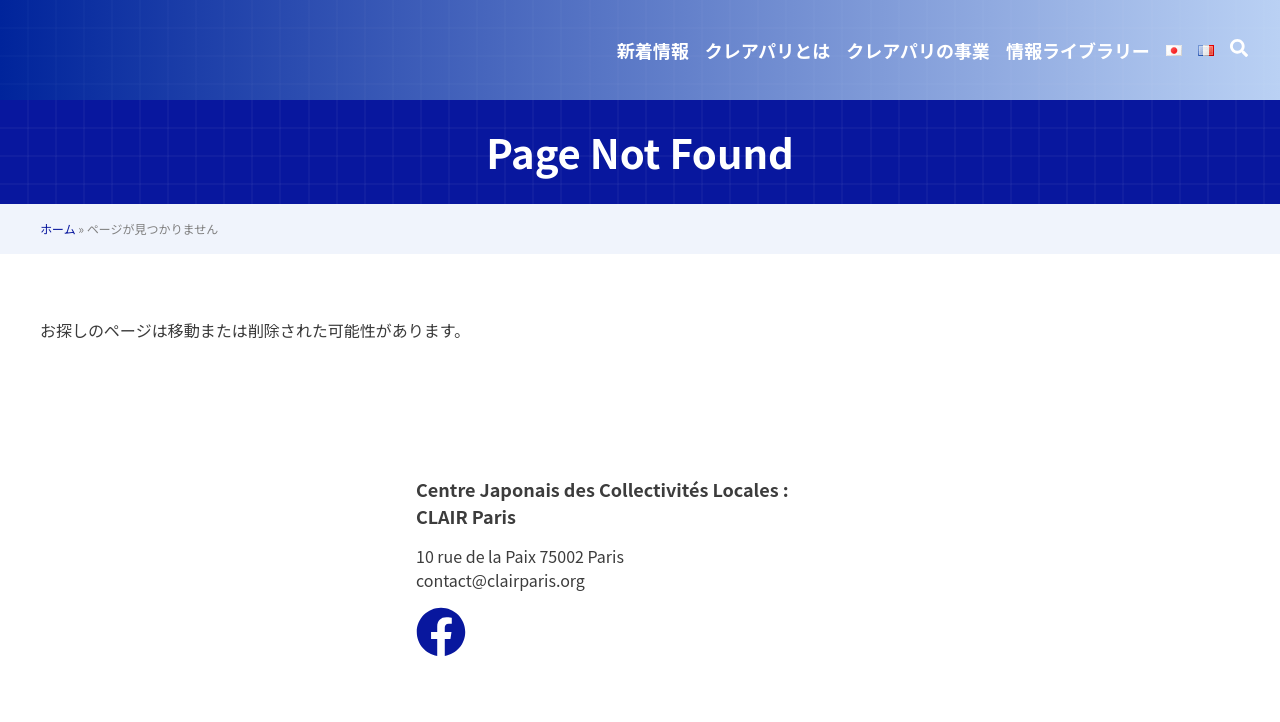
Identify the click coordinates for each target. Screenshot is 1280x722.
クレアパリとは (768, 50)
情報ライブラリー (1078, 50)
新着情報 (653, 50)
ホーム (58, 228)
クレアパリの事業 (918, 50)
